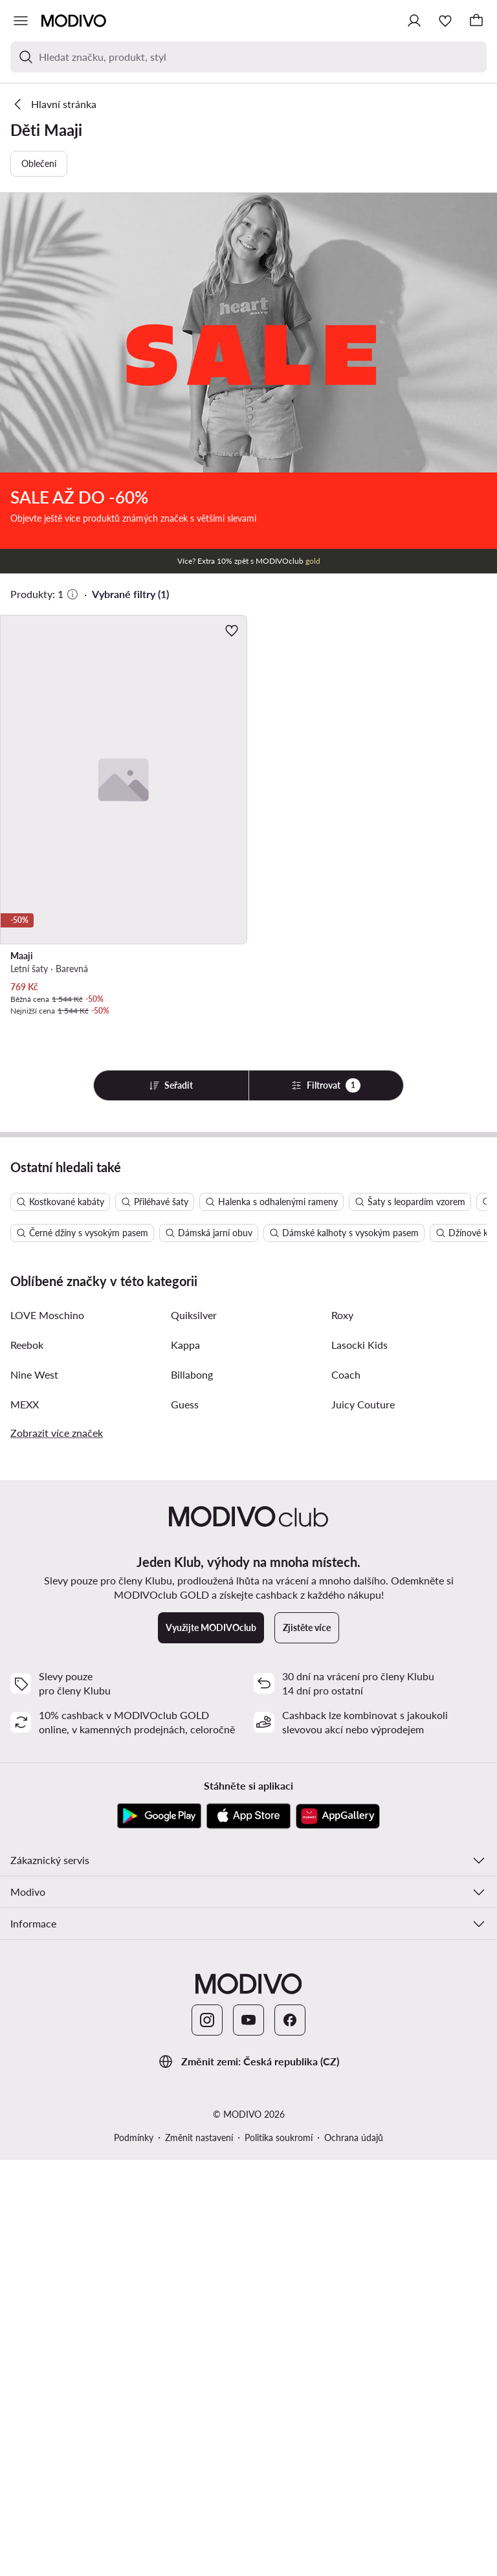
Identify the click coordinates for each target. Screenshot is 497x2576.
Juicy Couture (363, 1820)
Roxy (342, 1731)
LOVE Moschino (47, 1731)
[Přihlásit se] (414, 20)
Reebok (26, 1761)
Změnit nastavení (199, 2553)
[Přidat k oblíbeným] (231, 630)
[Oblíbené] (445, 20)
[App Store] (248, 2232)
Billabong (192, 1790)
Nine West (34, 1790)
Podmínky (133, 2553)
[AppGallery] (338, 2232)
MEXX (24, 1820)
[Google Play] (159, 2232)
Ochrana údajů (353, 2553)
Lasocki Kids (359, 1761)
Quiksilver (194, 1731)
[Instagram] (207, 2436)
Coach (345, 1790)
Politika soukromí (279, 2553)
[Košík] (476, 20)
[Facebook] (289, 2436)
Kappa (185, 1761)
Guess (185, 1820)
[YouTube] (248, 2436)
